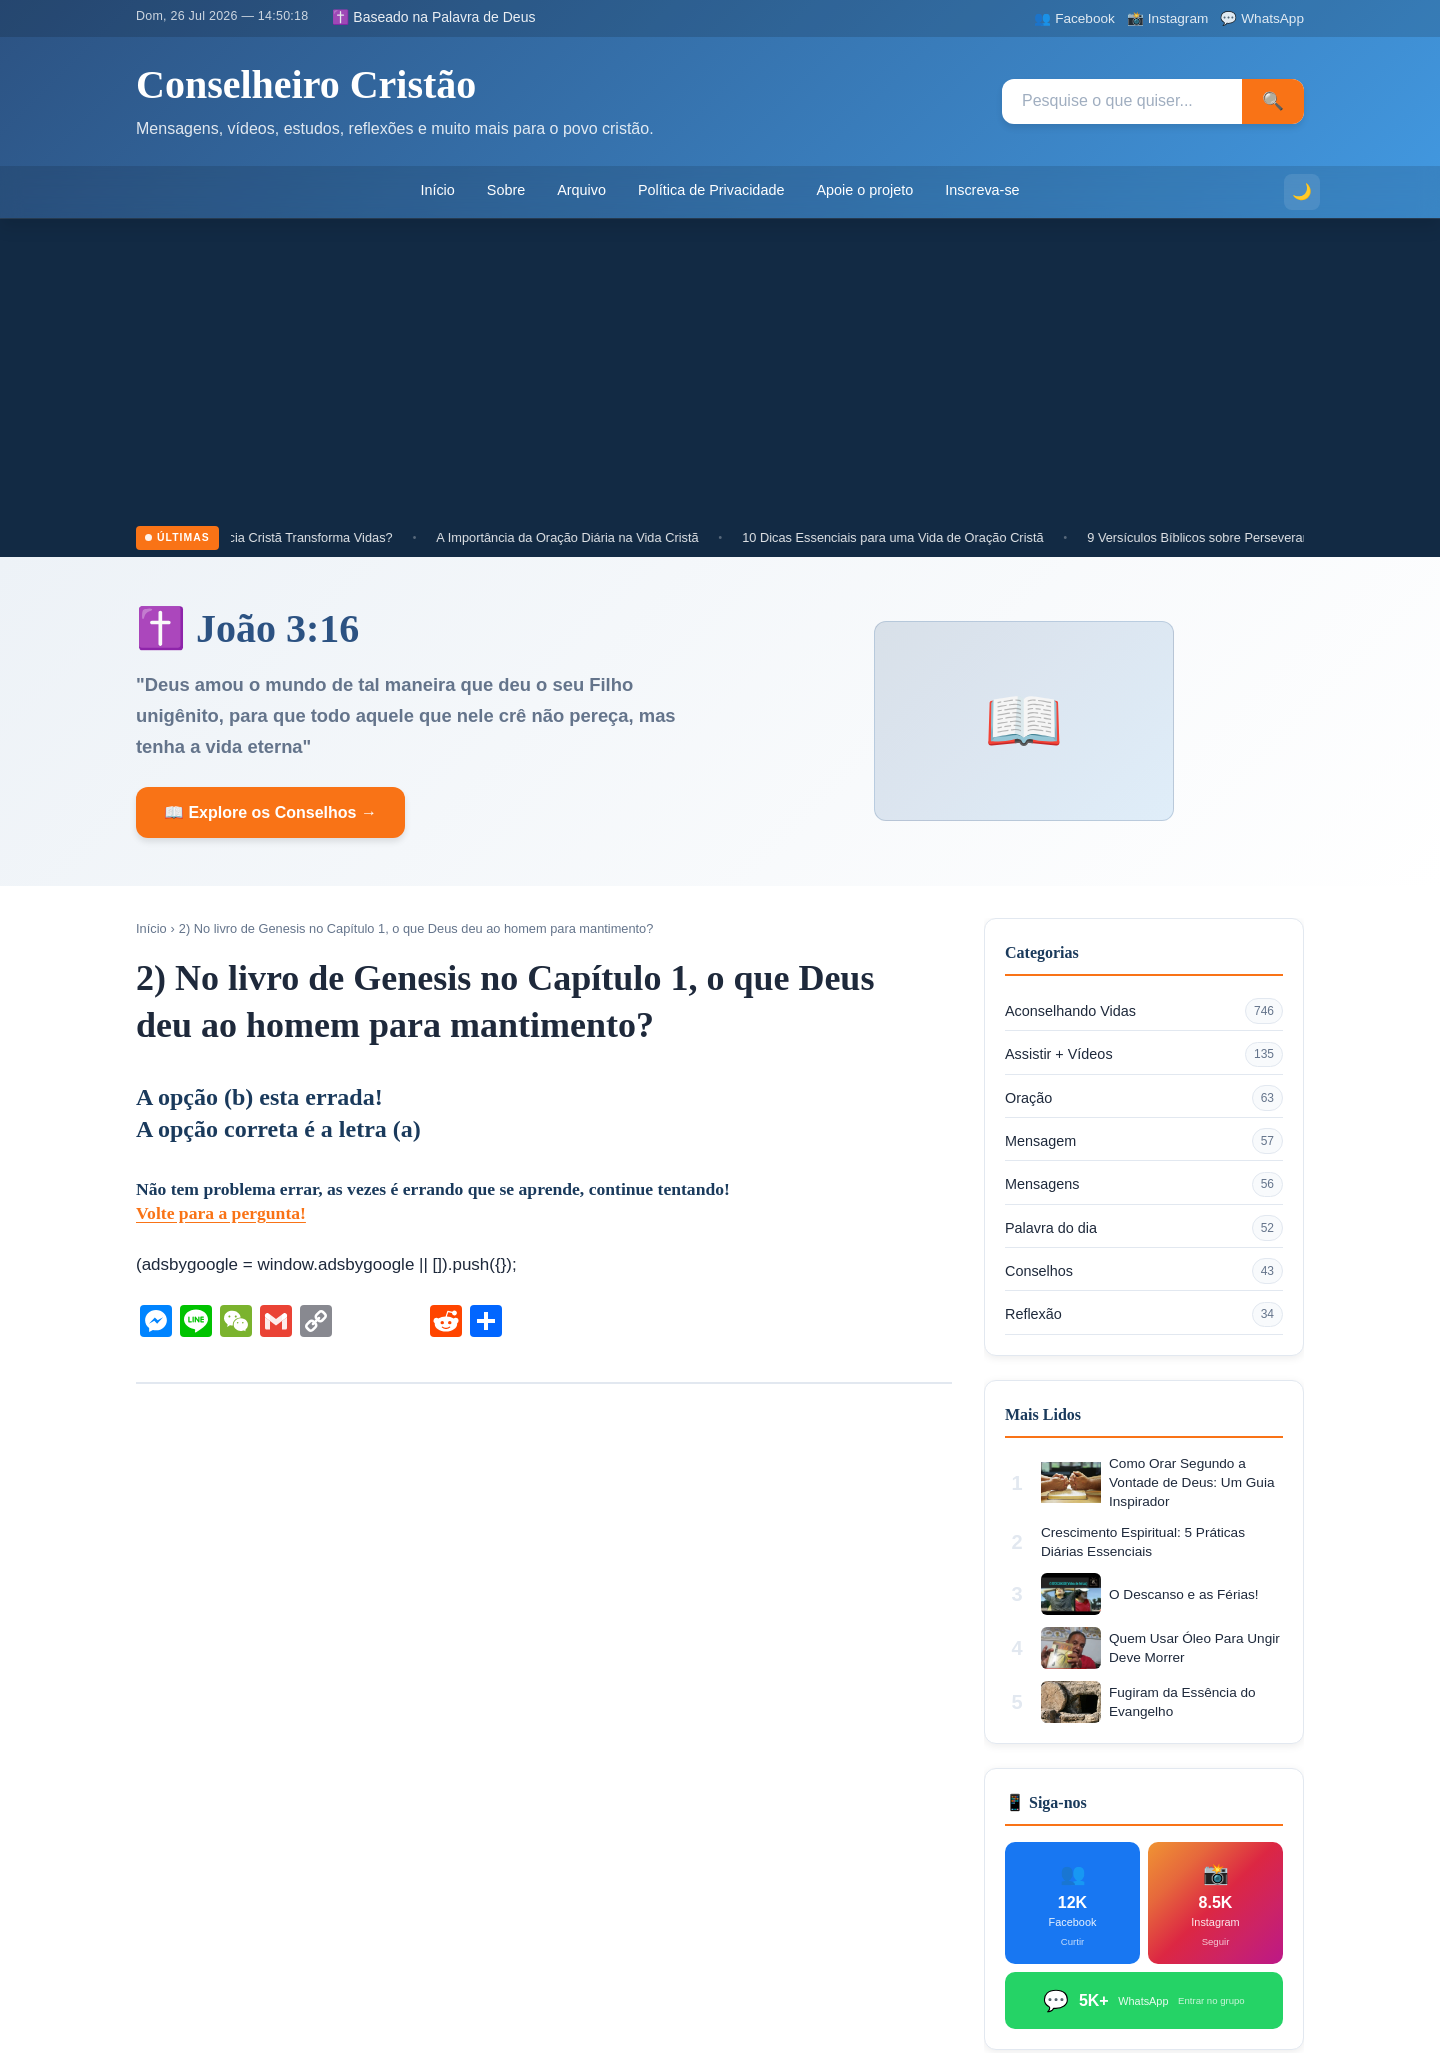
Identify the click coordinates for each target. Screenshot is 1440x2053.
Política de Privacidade (711, 190)
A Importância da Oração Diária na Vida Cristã (582, 537)
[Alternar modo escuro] (1302, 192)
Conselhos (1144, 1271)
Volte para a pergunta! (221, 1213)
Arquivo (581, 190)
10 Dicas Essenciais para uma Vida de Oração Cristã (907, 537)
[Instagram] (1167, 18)
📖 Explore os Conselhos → (270, 812)
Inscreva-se (982, 190)
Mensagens (1144, 1185)
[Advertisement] (720, 376)
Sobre (506, 190)
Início (437, 190)
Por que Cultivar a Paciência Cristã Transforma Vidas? (252, 537)
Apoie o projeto (864, 190)
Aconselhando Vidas (1144, 1011)
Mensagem (1144, 1141)
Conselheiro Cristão (306, 84)
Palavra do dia (1144, 1228)
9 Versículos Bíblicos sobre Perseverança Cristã (1238, 537)
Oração (1144, 1098)
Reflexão (1144, 1315)
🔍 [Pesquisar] (1273, 101)
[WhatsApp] (1262, 18)
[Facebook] (1074, 18)
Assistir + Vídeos (1144, 1055)
